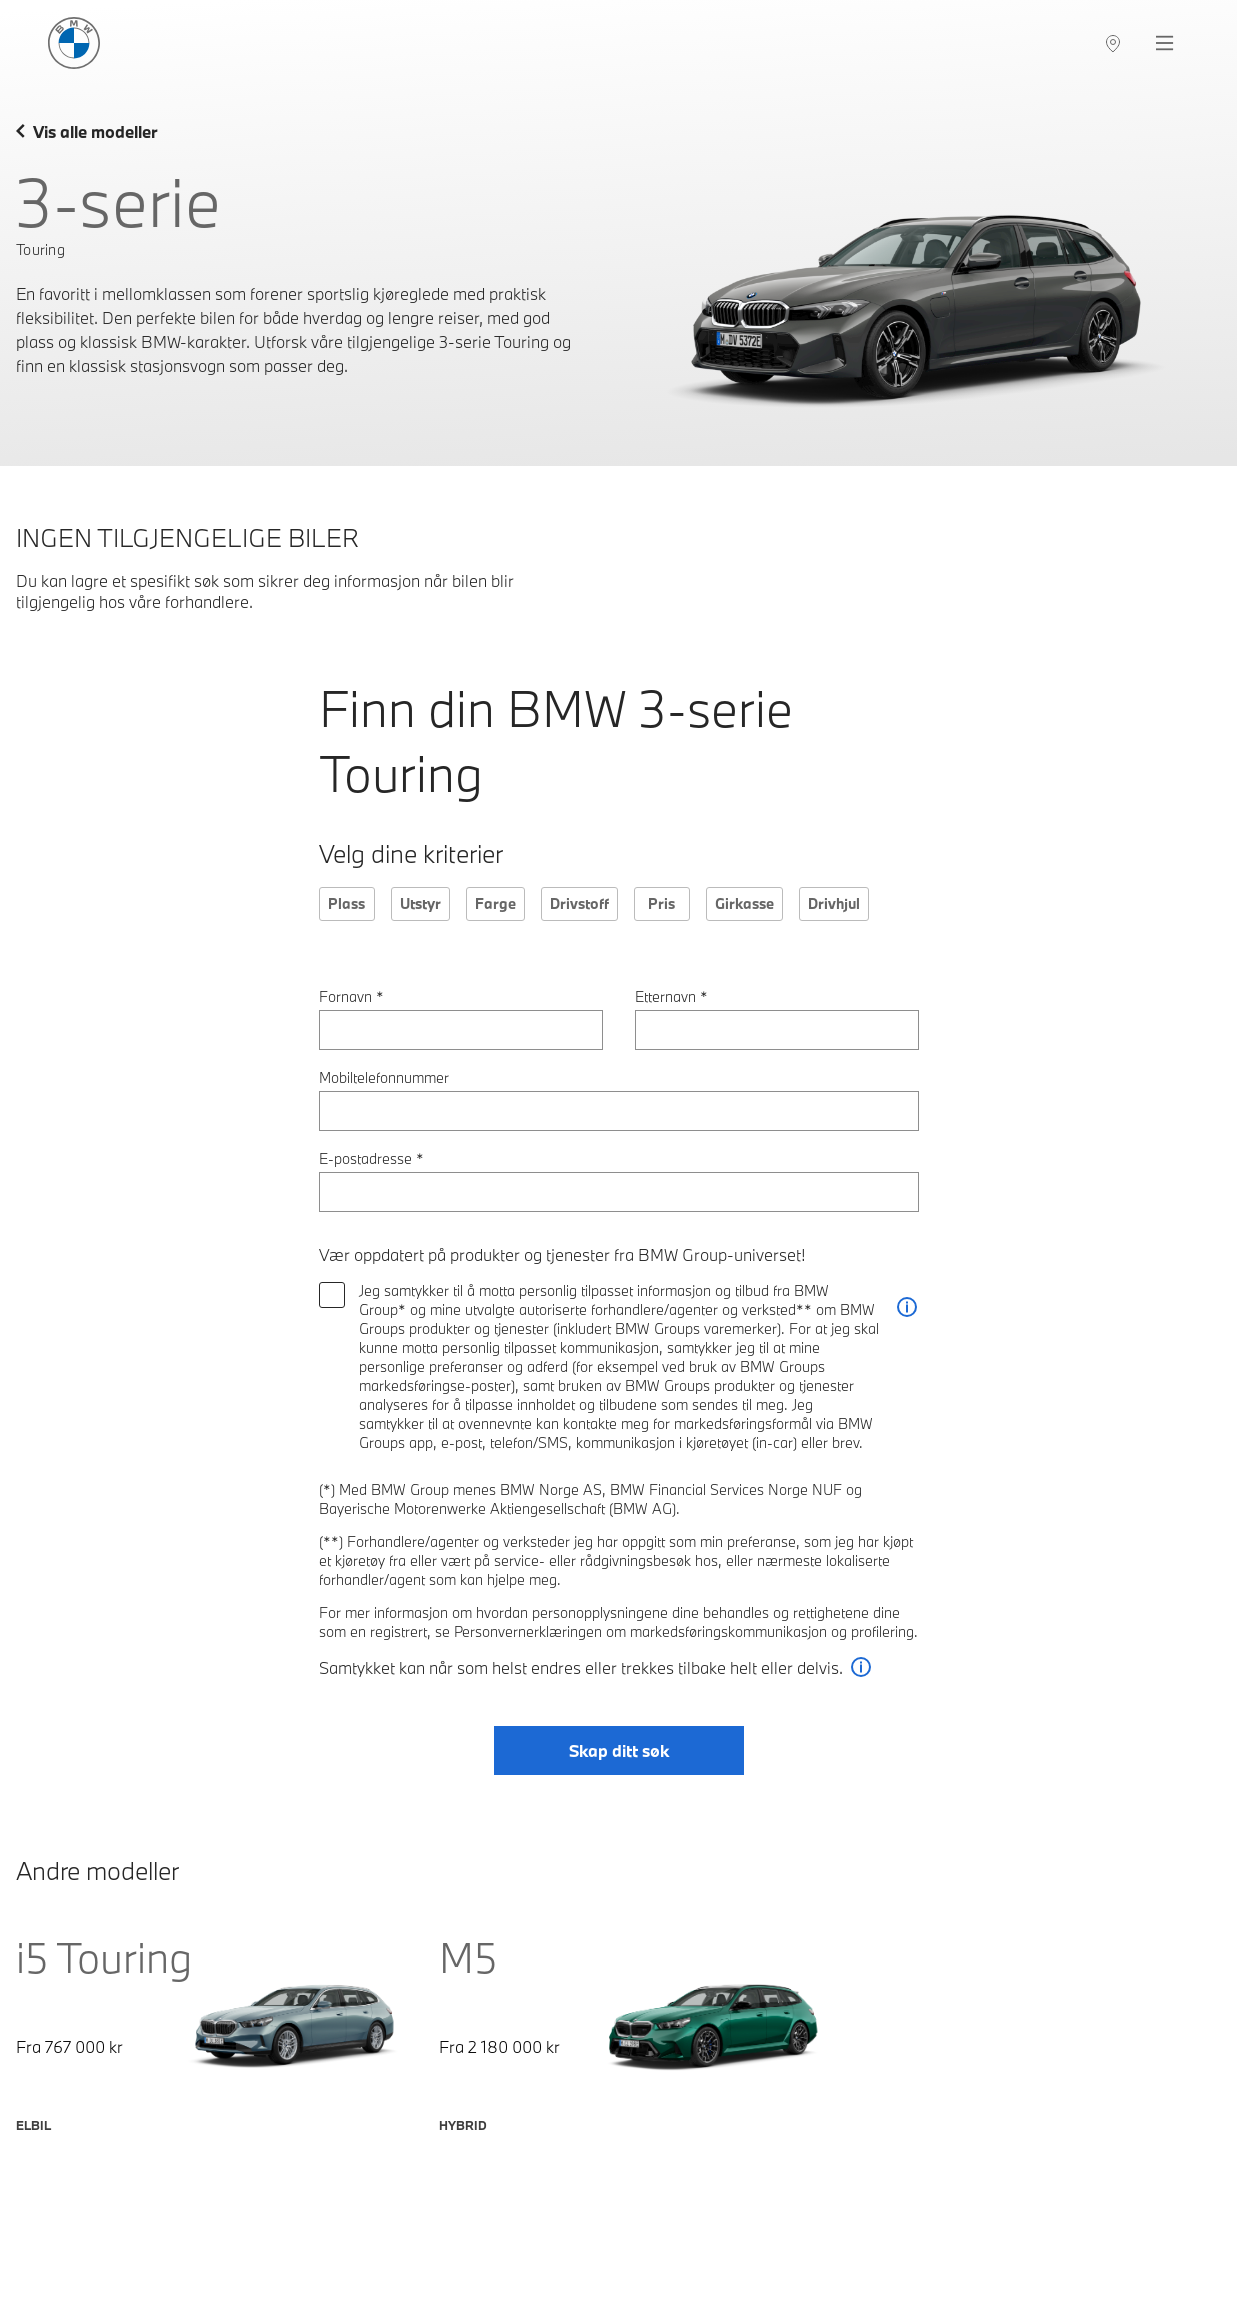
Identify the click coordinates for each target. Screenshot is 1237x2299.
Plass (346, 903)
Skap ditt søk (619, 1750)
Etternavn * (671, 996)
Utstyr (420, 903)
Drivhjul (834, 903)
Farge (495, 903)
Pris (661, 903)
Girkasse (744, 903)
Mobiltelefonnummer (384, 1077)
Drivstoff (579, 903)
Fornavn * (351, 996)
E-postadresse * (371, 1158)
